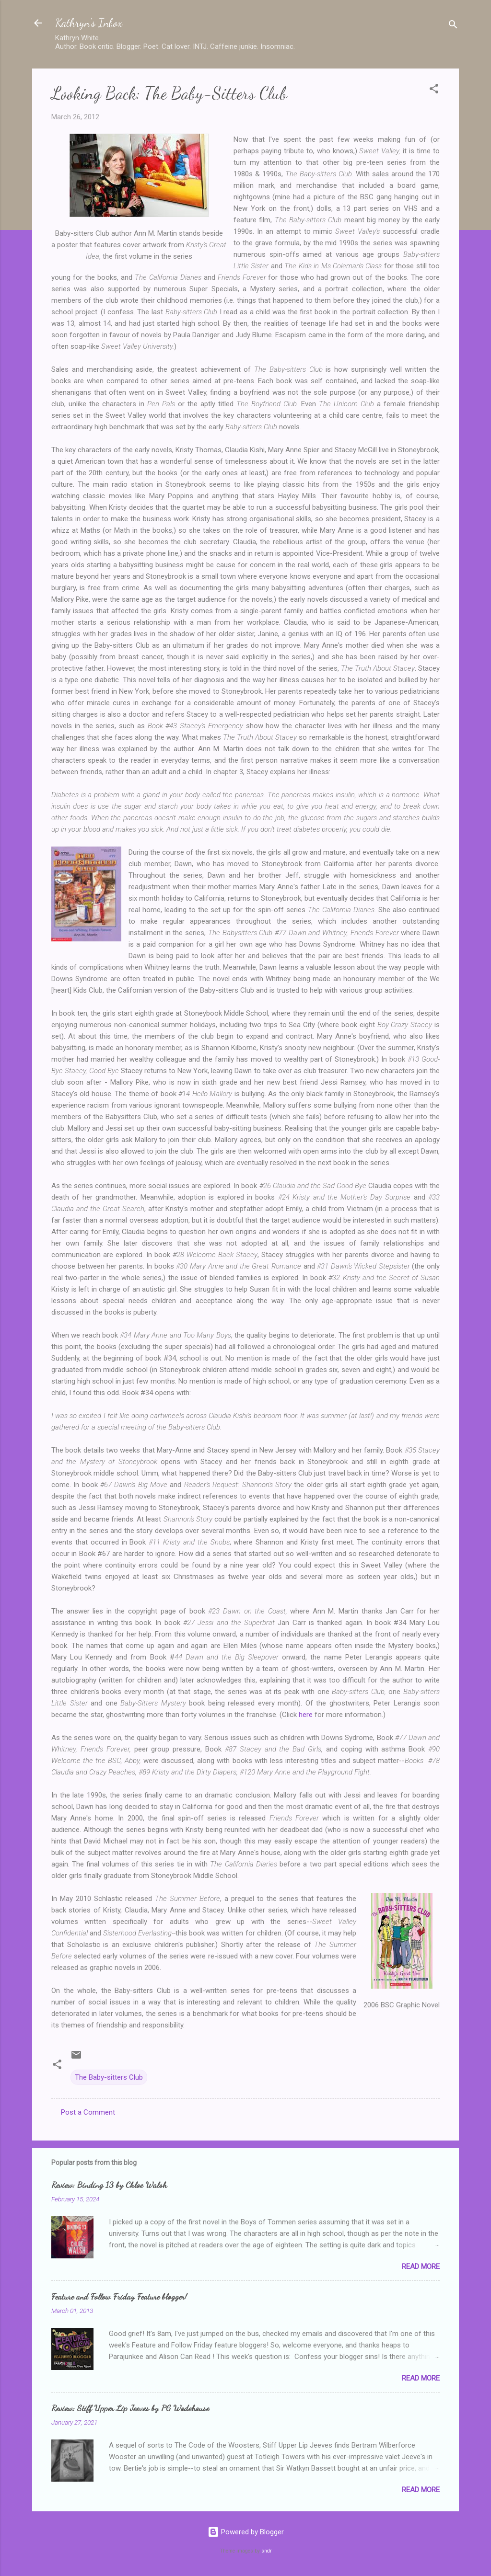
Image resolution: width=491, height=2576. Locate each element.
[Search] (453, 26)
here (306, 1714)
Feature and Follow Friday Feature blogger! (119, 2296)
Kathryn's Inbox (88, 23)
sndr (266, 2551)
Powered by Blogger (246, 2532)
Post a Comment (88, 2112)
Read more (421, 2266)
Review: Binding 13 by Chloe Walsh (109, 2184)
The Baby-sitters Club (109, 2077)
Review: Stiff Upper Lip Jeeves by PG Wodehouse (130, 2408)
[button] (434, 90)
